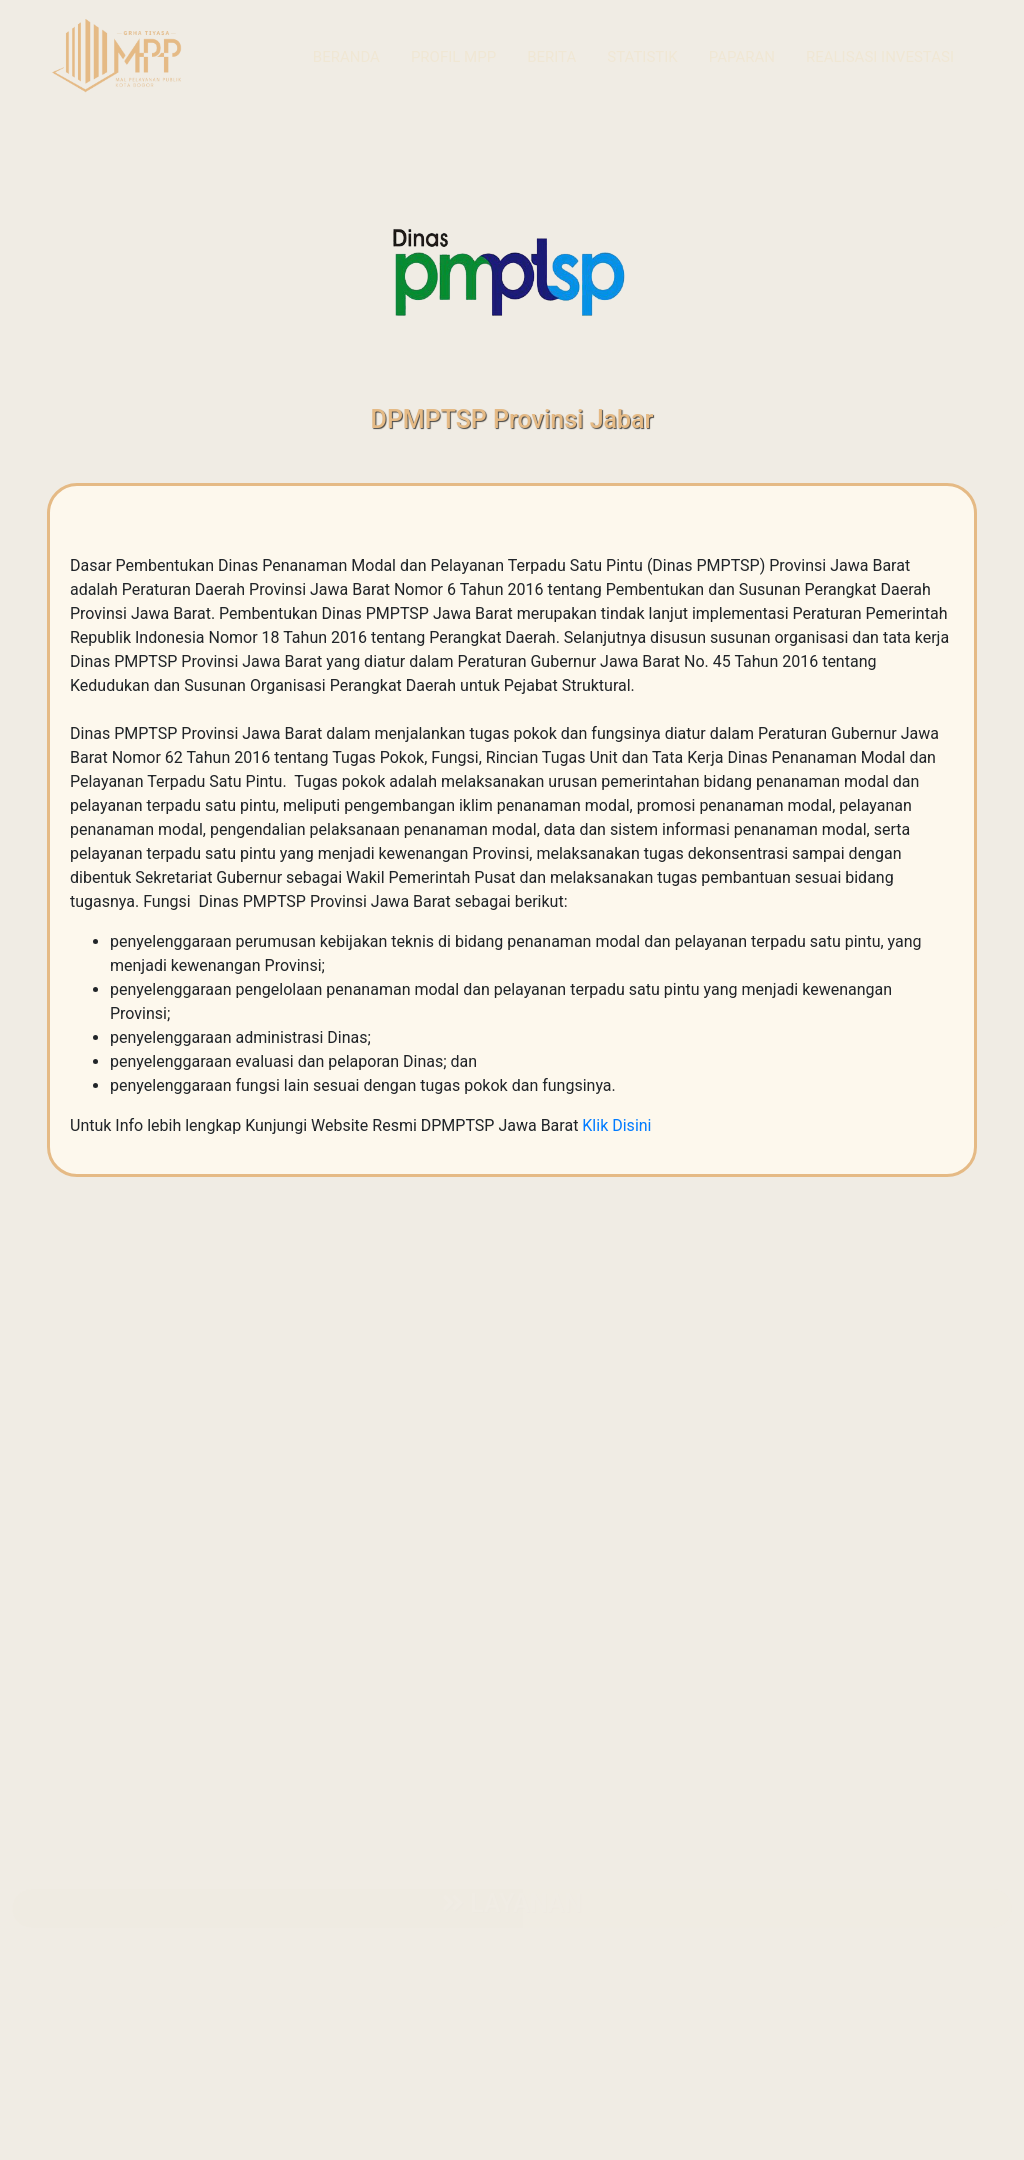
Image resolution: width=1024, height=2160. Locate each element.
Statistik (642, 57)
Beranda (346, 57)
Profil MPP (453, 57)
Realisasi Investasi (880, 57)
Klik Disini (616, 1125)
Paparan (742, 57)
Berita (551, 57)
